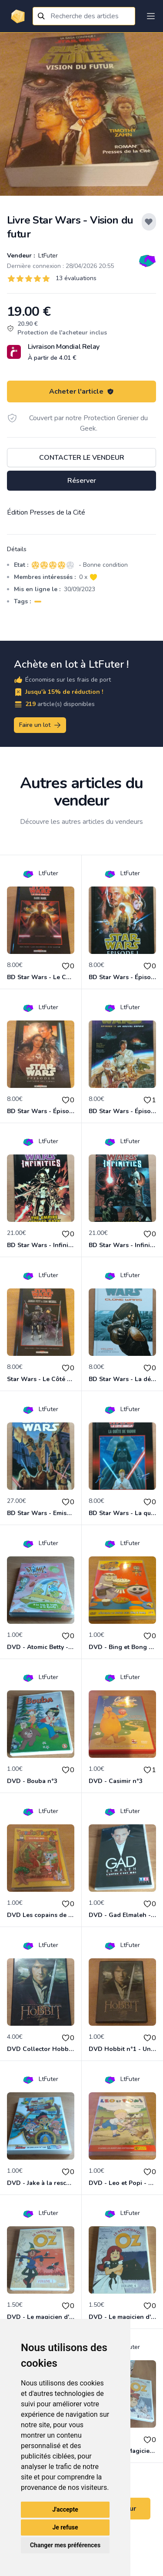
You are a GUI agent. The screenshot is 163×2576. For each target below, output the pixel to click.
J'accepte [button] (65, 2509)
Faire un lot (40, 725)
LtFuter (47, 255)
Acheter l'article (81, 391)
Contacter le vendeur (81, 457)
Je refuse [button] (65, 2527)
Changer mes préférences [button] (65, 2545)
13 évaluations (76, 278)
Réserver (81, 480)
